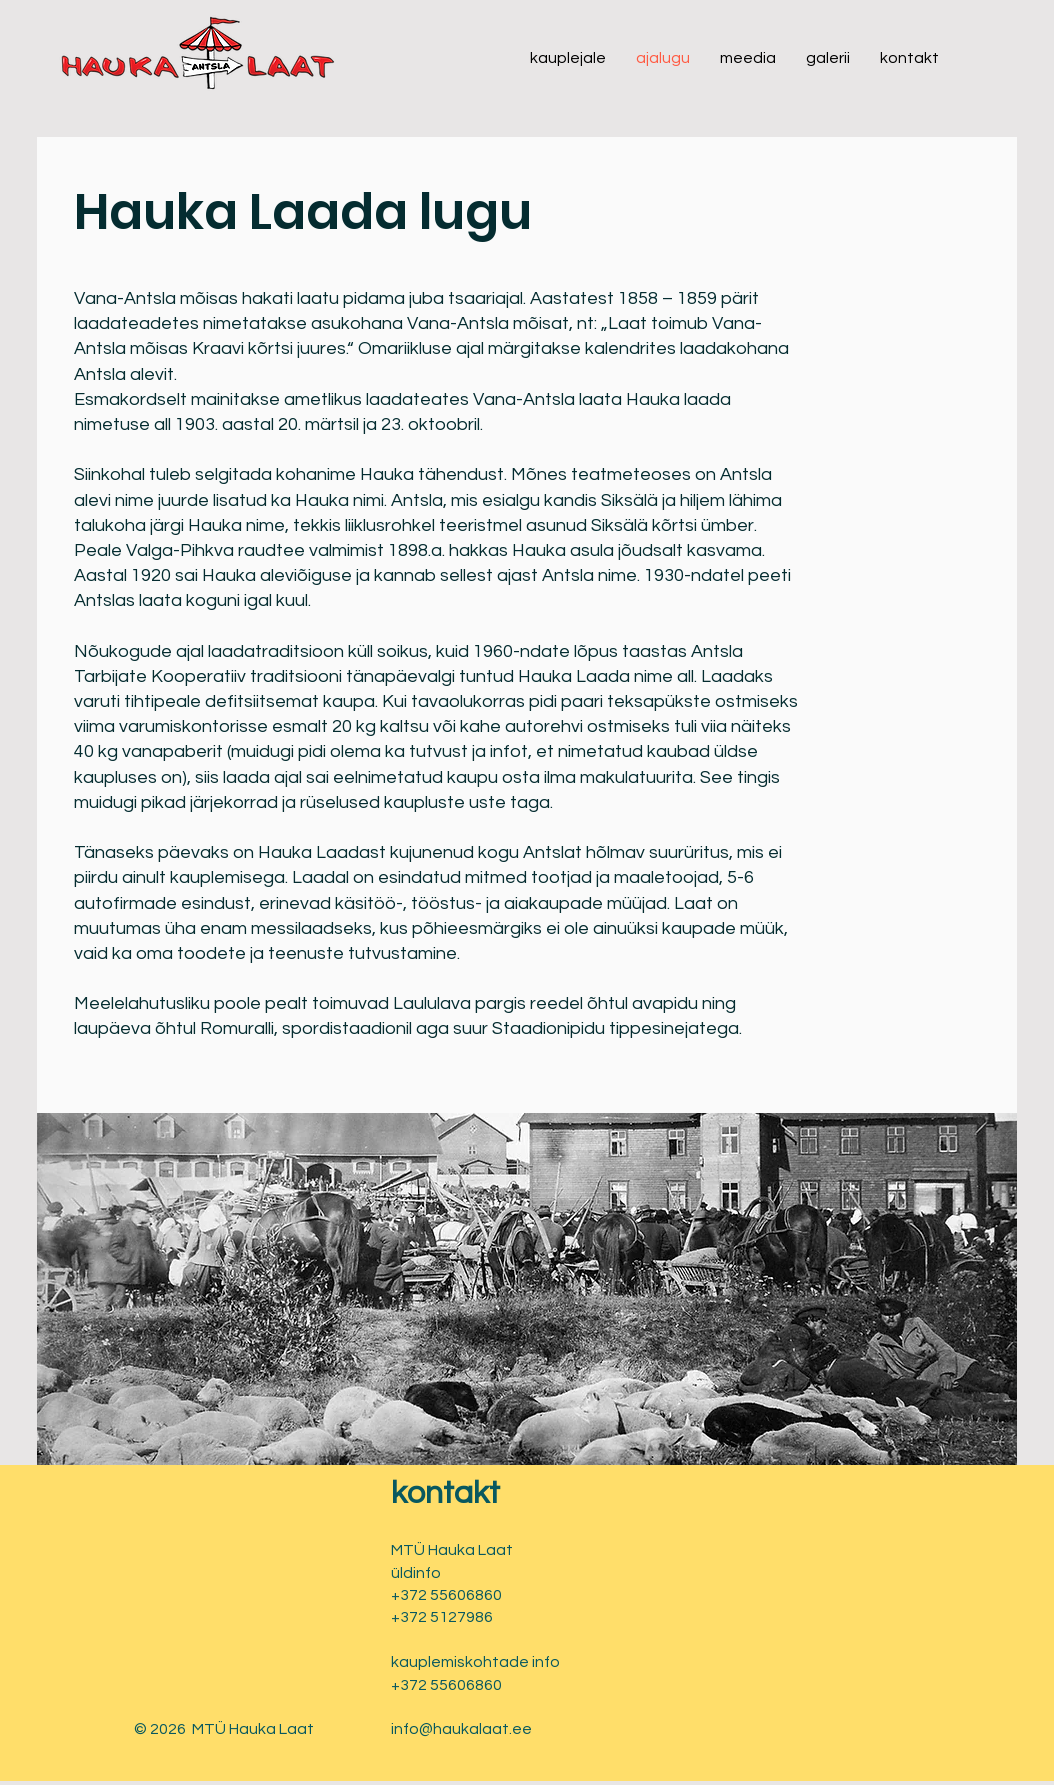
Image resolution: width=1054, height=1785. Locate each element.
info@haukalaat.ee (461, 1729)
